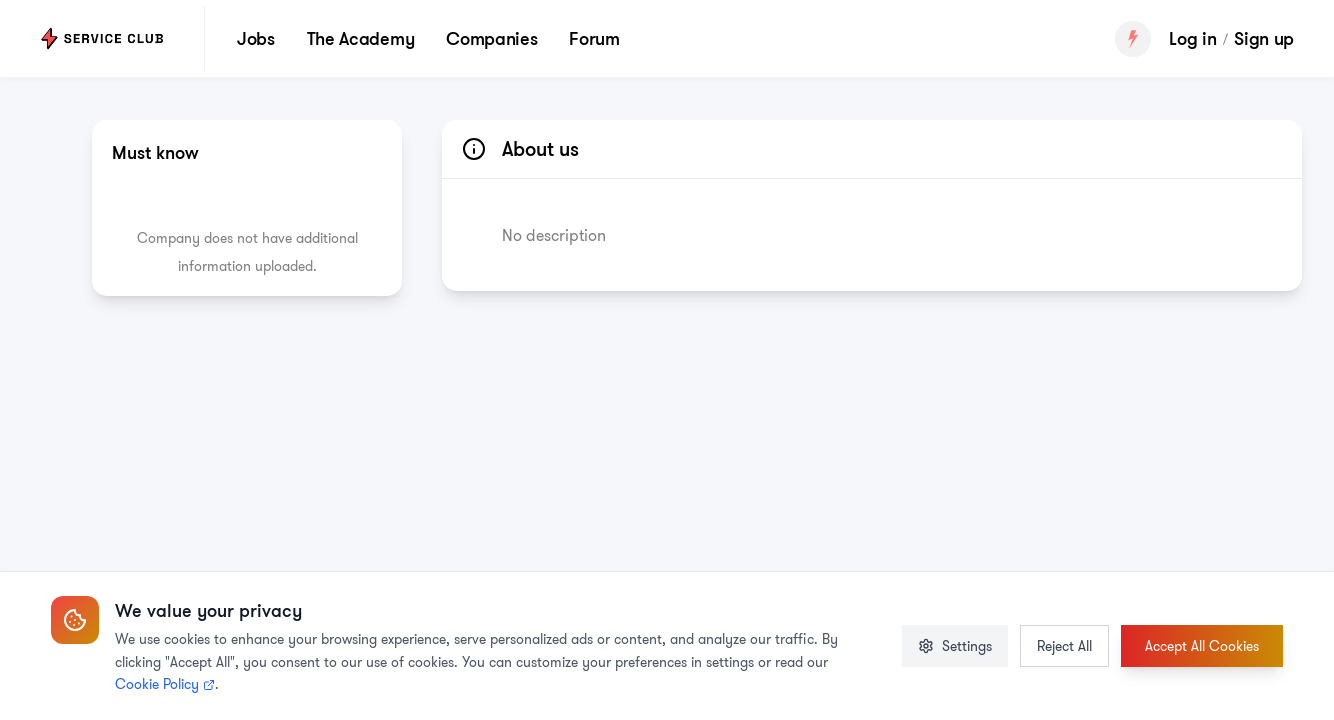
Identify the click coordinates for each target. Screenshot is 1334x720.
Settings (955, 646)
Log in (1192, 38)
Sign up (1264, 38)
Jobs (256, 38)
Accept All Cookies (1202, 646)
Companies (491, 38)
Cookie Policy (165, 684)
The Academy (360, 38)
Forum (594, 38)
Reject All (1064, 646)
